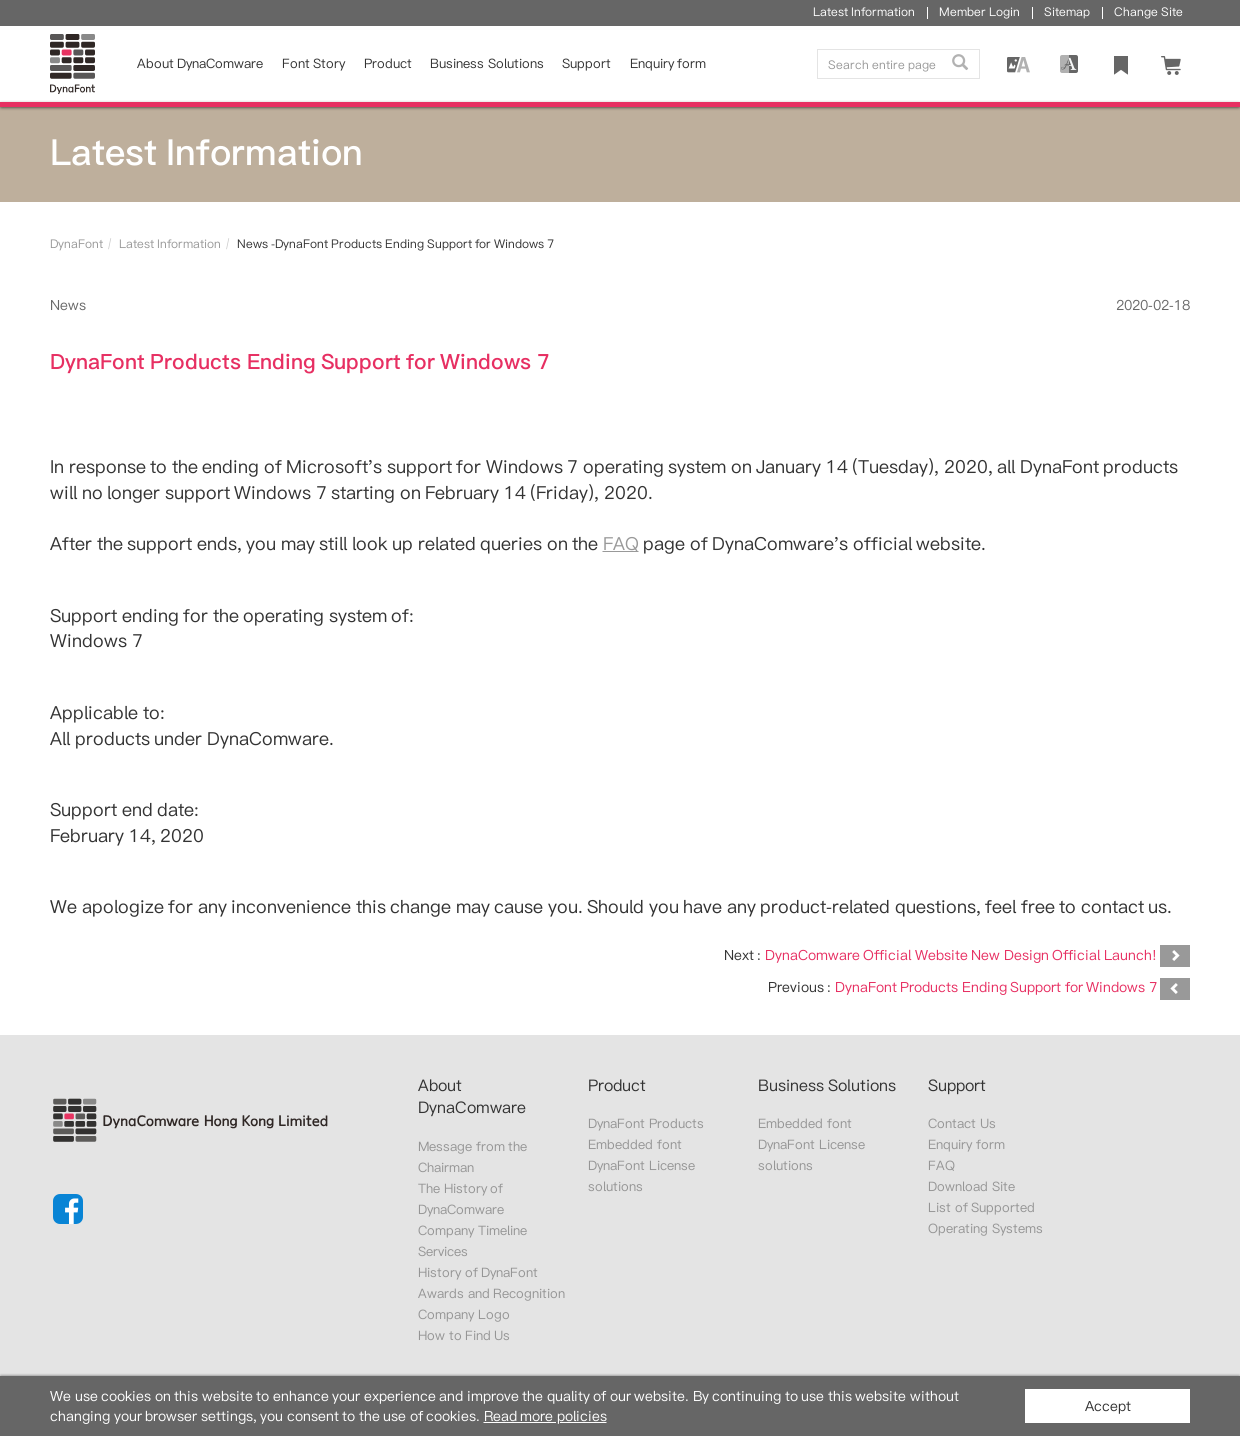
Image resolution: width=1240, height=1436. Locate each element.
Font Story (313, 63)
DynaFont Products (645, 1123)
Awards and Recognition (491, 1293)
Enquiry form (966, 1144)
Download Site (971, 1186)
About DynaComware (200, 63)
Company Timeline (472, 1230)
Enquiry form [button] (668, 63)
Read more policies (545, 1416)
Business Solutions (486, 63)
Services (443, 1251)
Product (388, 63)
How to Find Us (464, 1335)
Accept (1108, 1406)
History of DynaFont (478, 1272)
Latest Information (170, 243)
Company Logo (463, 1314)
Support (586, 63)
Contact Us (961, 1123)
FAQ (621, 543)
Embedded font (634, 1144)
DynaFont (76, 243)
